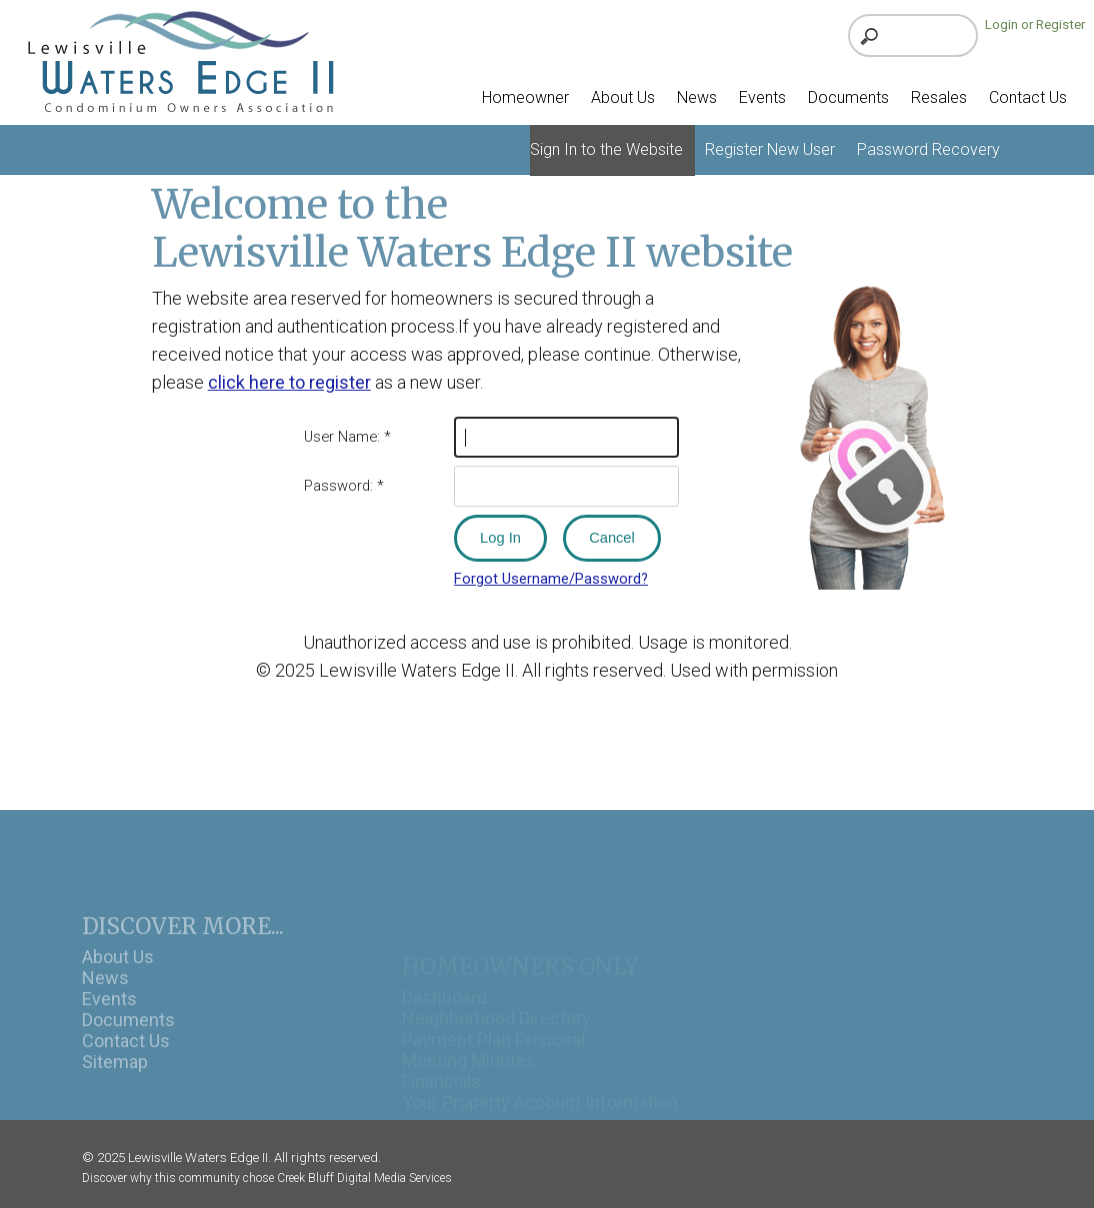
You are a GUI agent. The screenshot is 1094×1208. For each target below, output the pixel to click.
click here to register (289, 375)
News (105, 997)
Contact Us (126, 1060)
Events (109, 1018)
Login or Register (1035, 24)
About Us (118, 976)
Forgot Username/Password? (551, 573)
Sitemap (115, 1081)
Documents (128, 1039)
